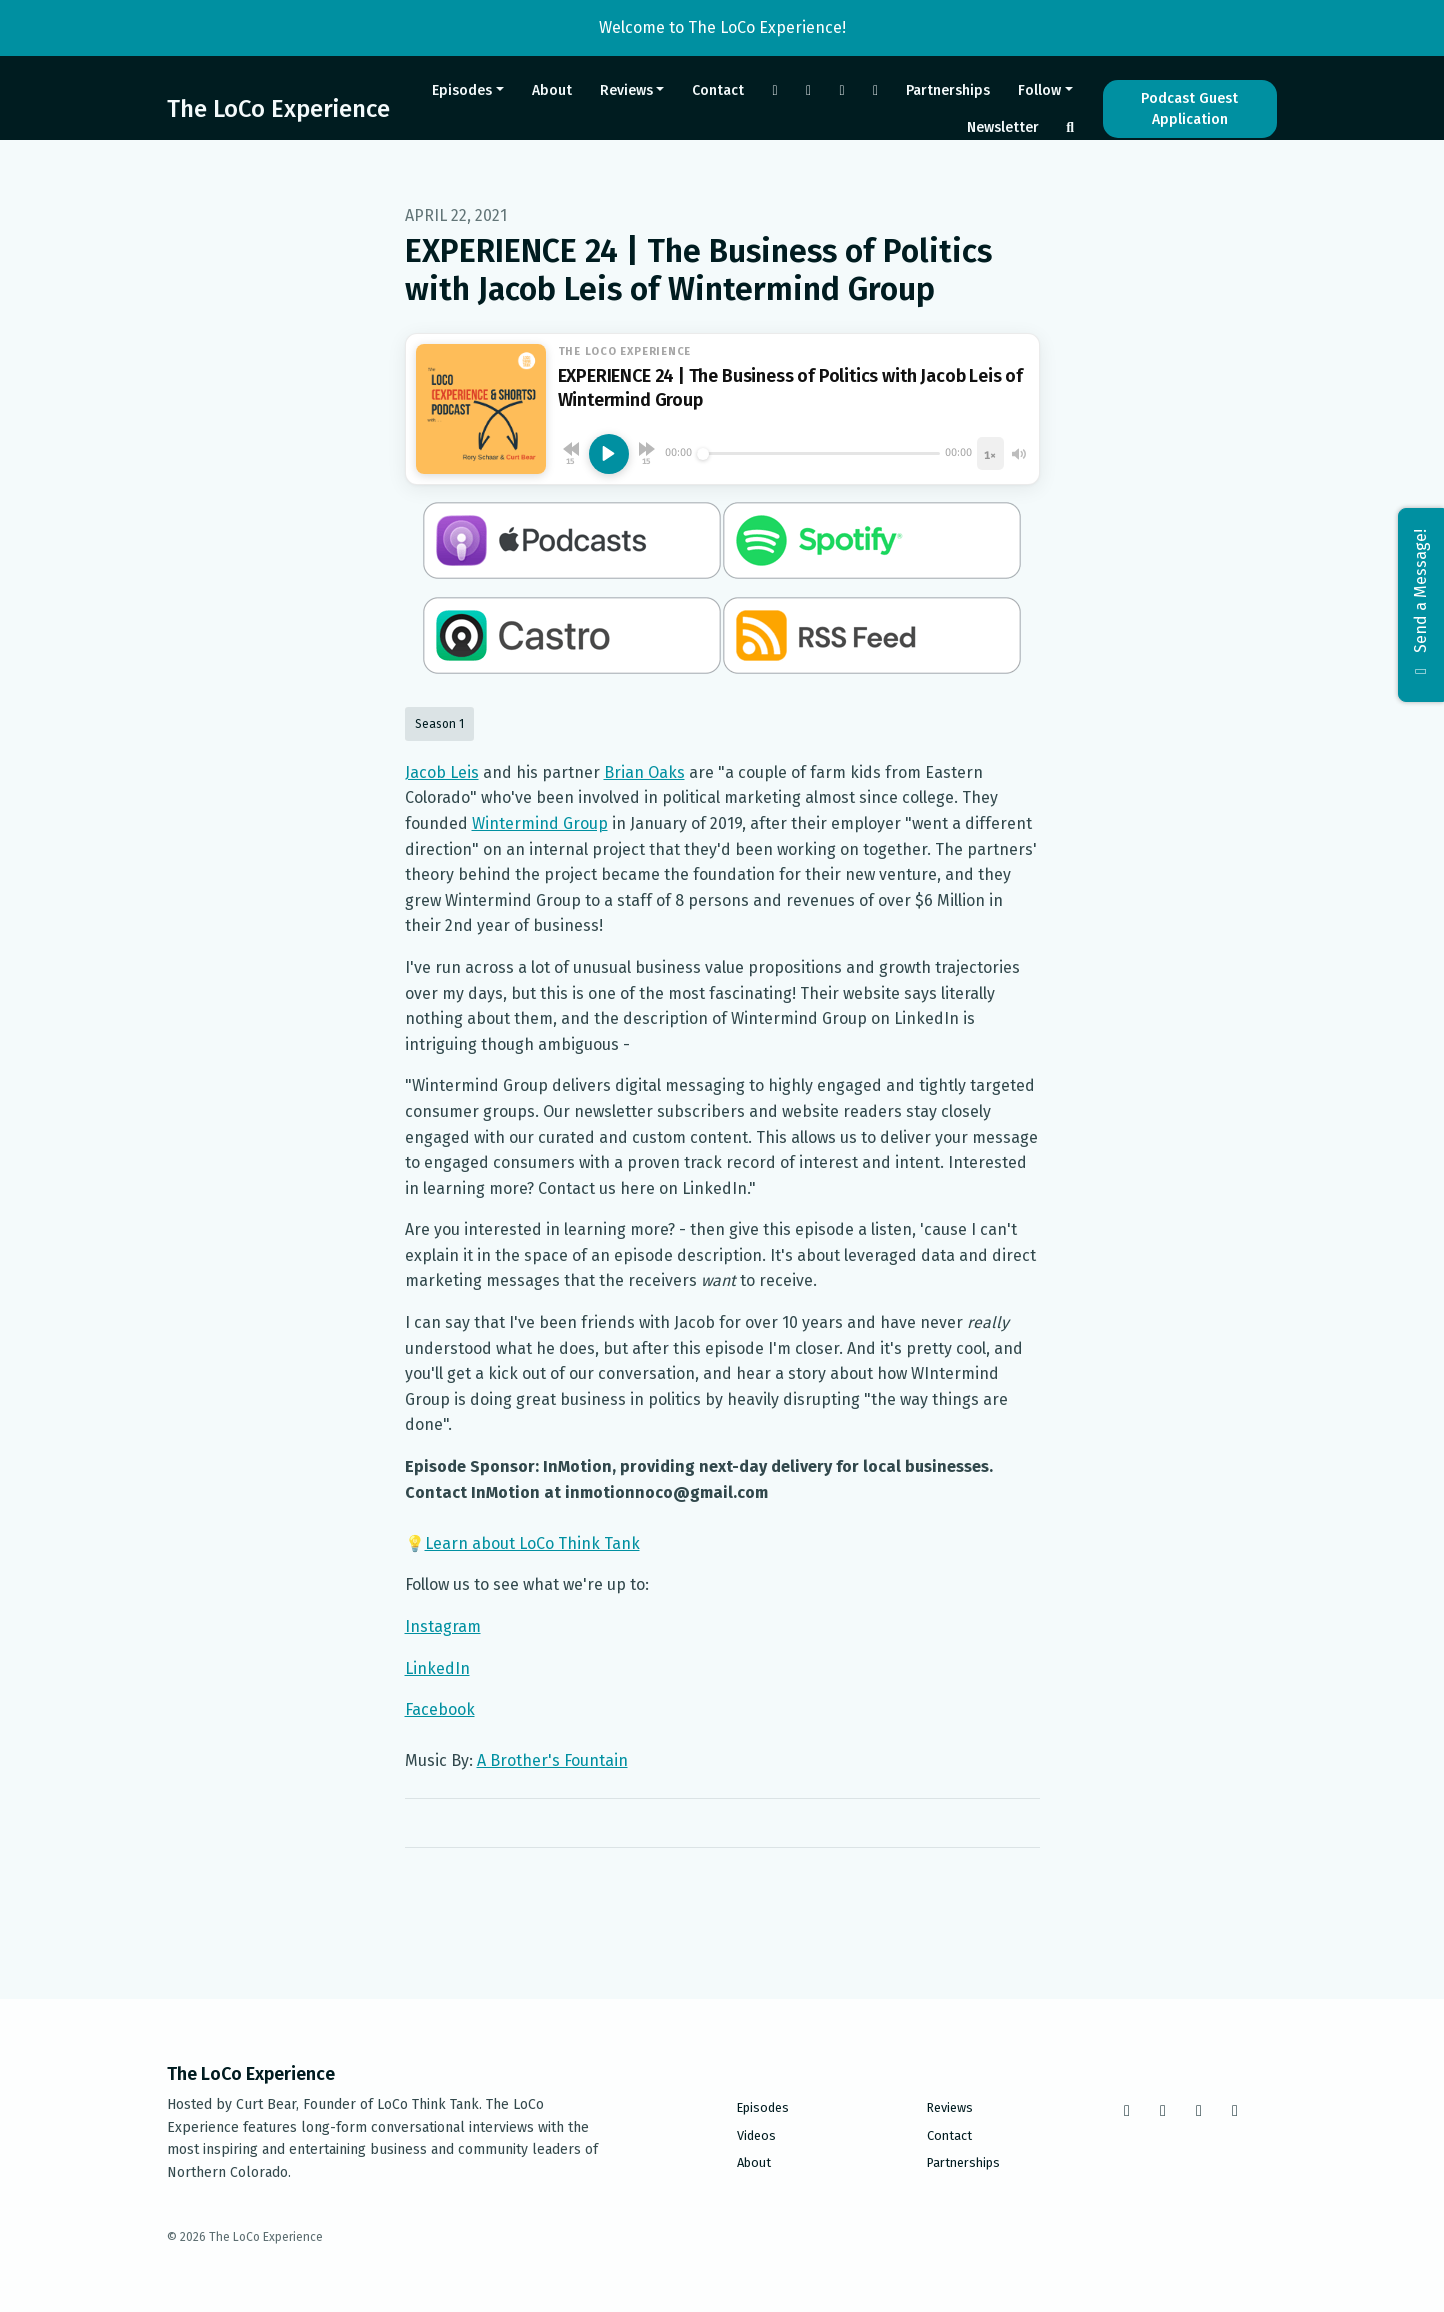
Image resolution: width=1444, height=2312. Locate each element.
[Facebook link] (775, 90)
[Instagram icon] (1163, 2111)
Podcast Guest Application (1189, 109)
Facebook (440, 1709)
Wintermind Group (540, 823)
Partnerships (948, 90)
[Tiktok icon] (1199, 2111)
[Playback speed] (990, 453)
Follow (1039, 90)
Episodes (462, 90)
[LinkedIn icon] (1235, 2111)
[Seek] (819, 454)
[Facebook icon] (1127, 2111)
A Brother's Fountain (552, 1760)
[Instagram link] (809, 90)
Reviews (626, 90)
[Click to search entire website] (1070, 127)
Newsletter (1003, 127)
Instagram (443, 1626)
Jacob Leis (442, 772)
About (552, 90)
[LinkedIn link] (876, 90)
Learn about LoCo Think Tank (532, 1543)
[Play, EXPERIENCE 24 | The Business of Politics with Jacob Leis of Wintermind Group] (609, 454)
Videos (756, 2135)
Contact (718, 90)
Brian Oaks (644, 772)
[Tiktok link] (842, 90)
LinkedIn (437, 1668)
